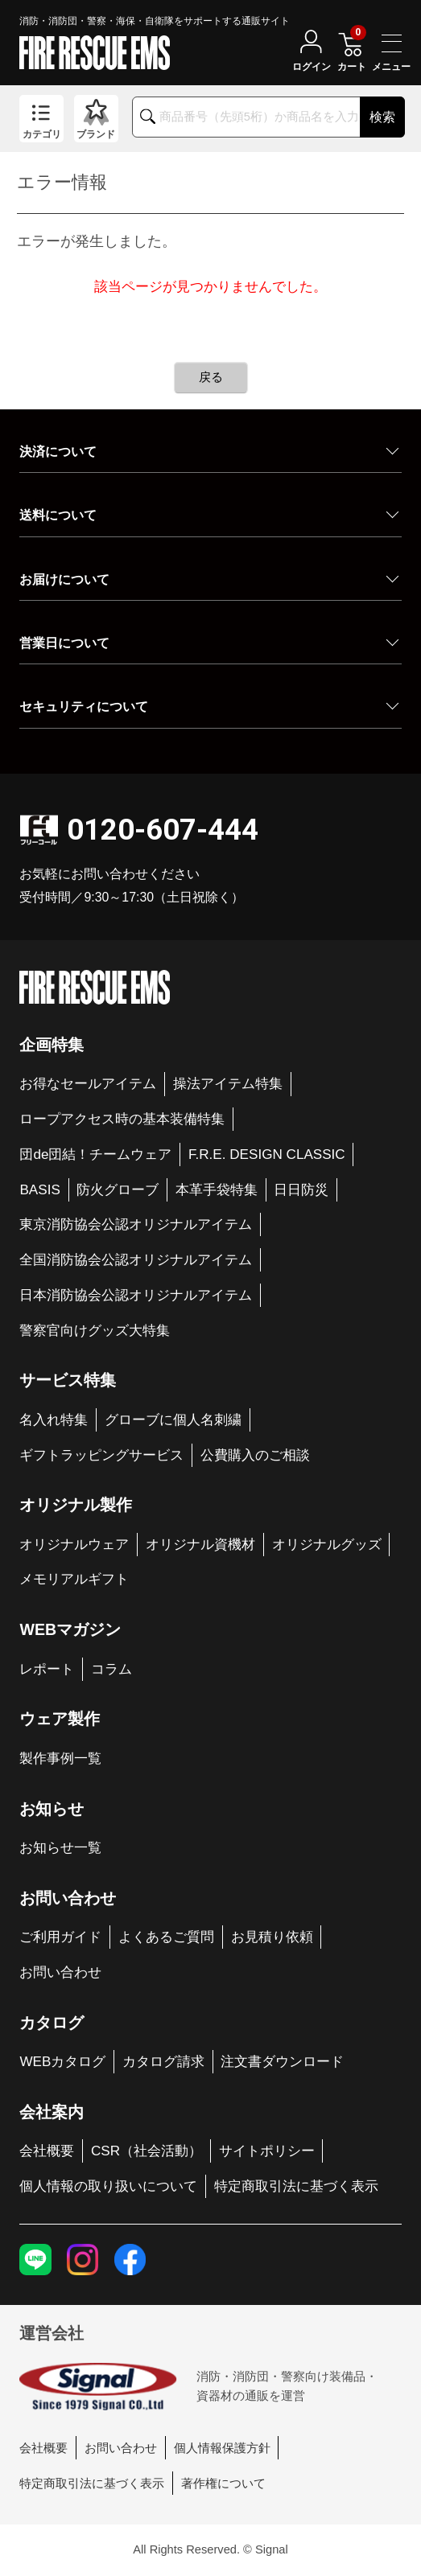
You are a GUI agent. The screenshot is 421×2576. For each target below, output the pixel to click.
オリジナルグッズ (327, 1544)
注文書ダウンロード (282, 2061)
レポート (46, 1669)
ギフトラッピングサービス (101, 1455)
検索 (382, 117)
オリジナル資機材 (200, 1544)
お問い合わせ (60, 1972)
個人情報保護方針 (222, 2448)
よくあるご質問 (166, 1937)
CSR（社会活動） (146, 2151)
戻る (211, 377)
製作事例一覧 (60, 1758)
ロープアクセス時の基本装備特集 (122, 1119)
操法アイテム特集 (228, 1083)
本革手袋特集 (216, 1190)
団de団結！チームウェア (95, 1154)
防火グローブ (117, 1190)
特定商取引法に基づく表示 (296, 2186)
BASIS (39, 1190)
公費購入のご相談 (255, 1455)
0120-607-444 (162, 829)
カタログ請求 (163, 2061)
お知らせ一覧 (60, 1847)
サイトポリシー (267, 2151)
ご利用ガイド (60, 1937)
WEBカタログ (62, 2061)
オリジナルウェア (74, 1544)
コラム (111, 1669)
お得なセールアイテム (87, 1083)
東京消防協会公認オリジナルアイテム (135, 1224)
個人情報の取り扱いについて (108, 2186)
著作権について (223, 2483)
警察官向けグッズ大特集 (94, 1330)
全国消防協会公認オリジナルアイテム (135, 1259)
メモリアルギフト (74, 1579)
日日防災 (301, 1190)
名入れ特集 (53, 1420)
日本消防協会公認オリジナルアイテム (135, 1295)
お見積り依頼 (272, 1937)
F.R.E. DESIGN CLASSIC (266, 1154)
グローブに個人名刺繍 (173, 1420)
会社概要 (46, 2151)
